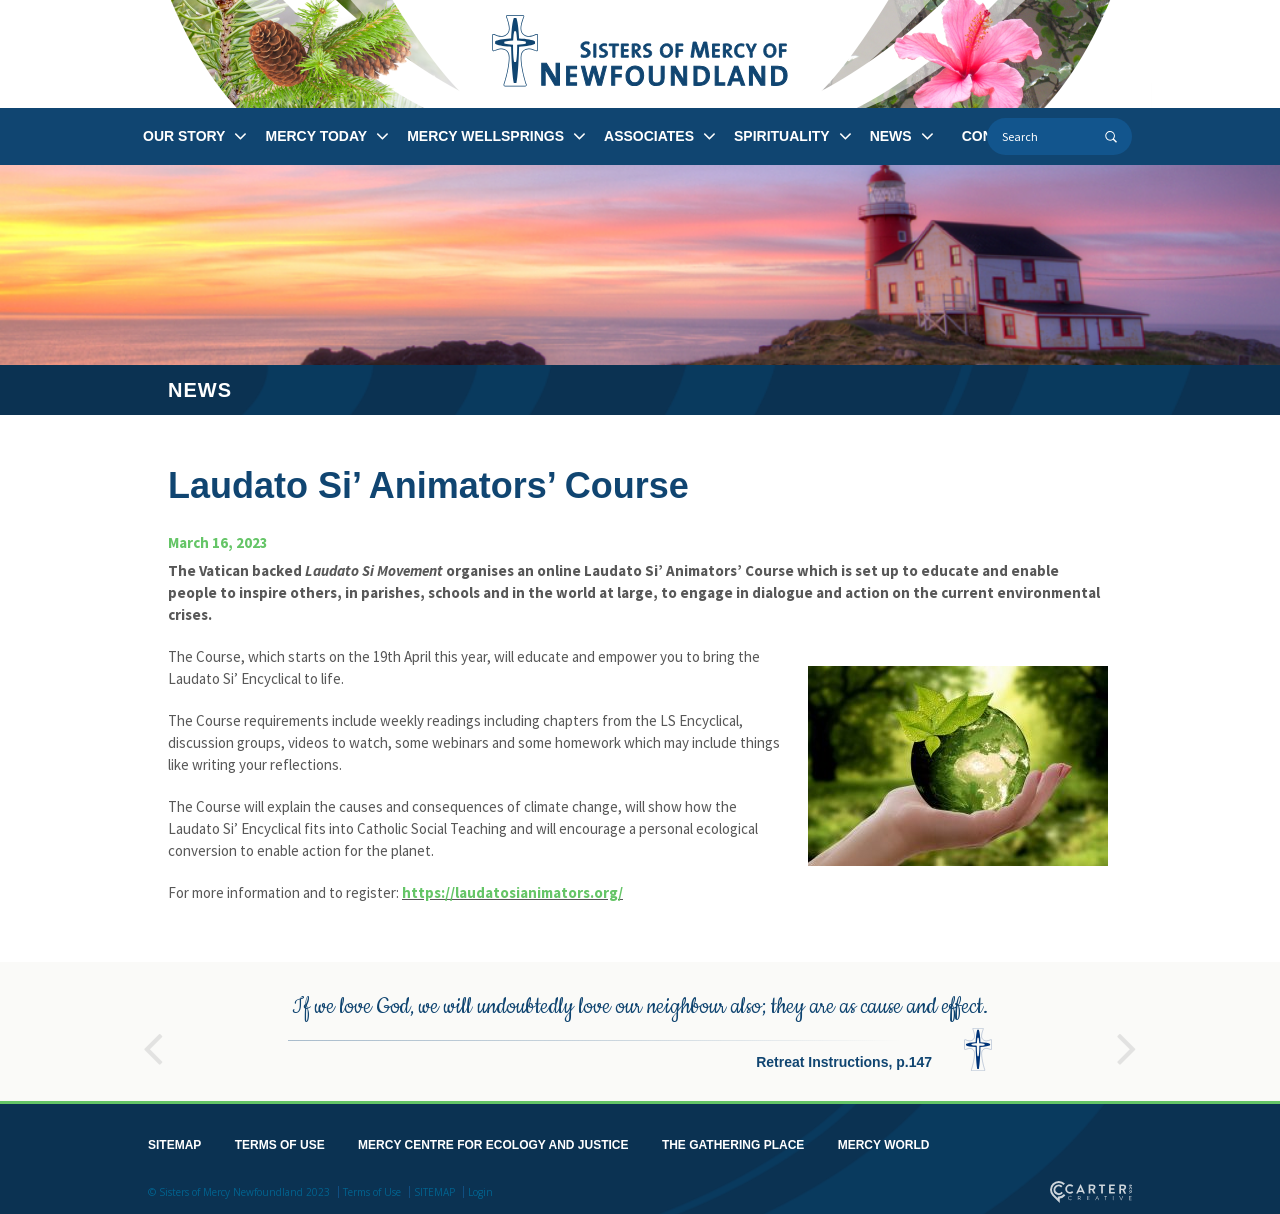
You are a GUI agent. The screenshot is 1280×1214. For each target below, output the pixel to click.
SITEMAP (174, 1142)
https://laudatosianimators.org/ (512, 892)
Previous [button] (153, 1037)
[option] (640, 1028)
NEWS (891, 136)
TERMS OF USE (280, 1142)
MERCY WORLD (884, 1142)
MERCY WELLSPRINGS (485, 136)
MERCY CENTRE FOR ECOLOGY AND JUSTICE (493, 1142)
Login (480, 1189)
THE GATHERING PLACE (733, 1142)
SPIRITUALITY (782, 136)
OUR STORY (184, 136)
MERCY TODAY (316, 136)
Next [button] (1127, 1037)
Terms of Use (372, 1189)
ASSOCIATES (649, 136)
